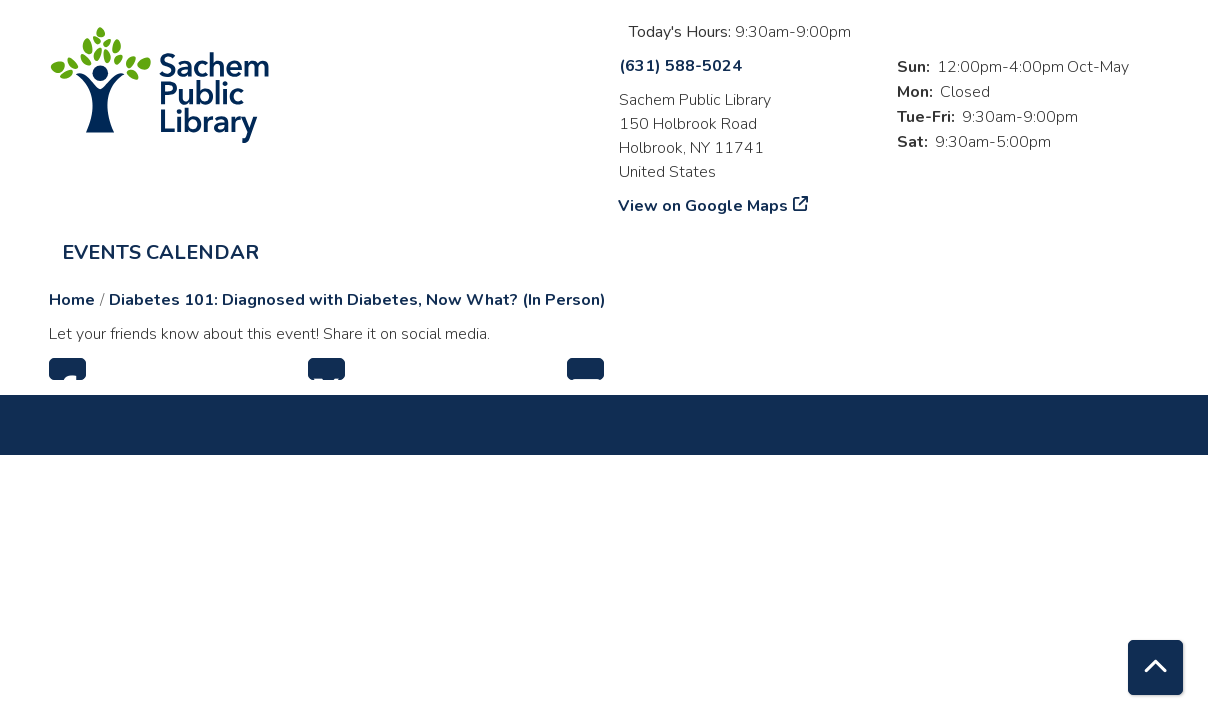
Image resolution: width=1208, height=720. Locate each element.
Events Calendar (160, 252)
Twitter (326, 369)
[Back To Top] (1155, 667)
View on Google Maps (703, 206)
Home (72, 300)
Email (585, 369)
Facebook (67, 369)
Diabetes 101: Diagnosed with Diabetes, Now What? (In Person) (357, 300)
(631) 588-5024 (680, 66)
